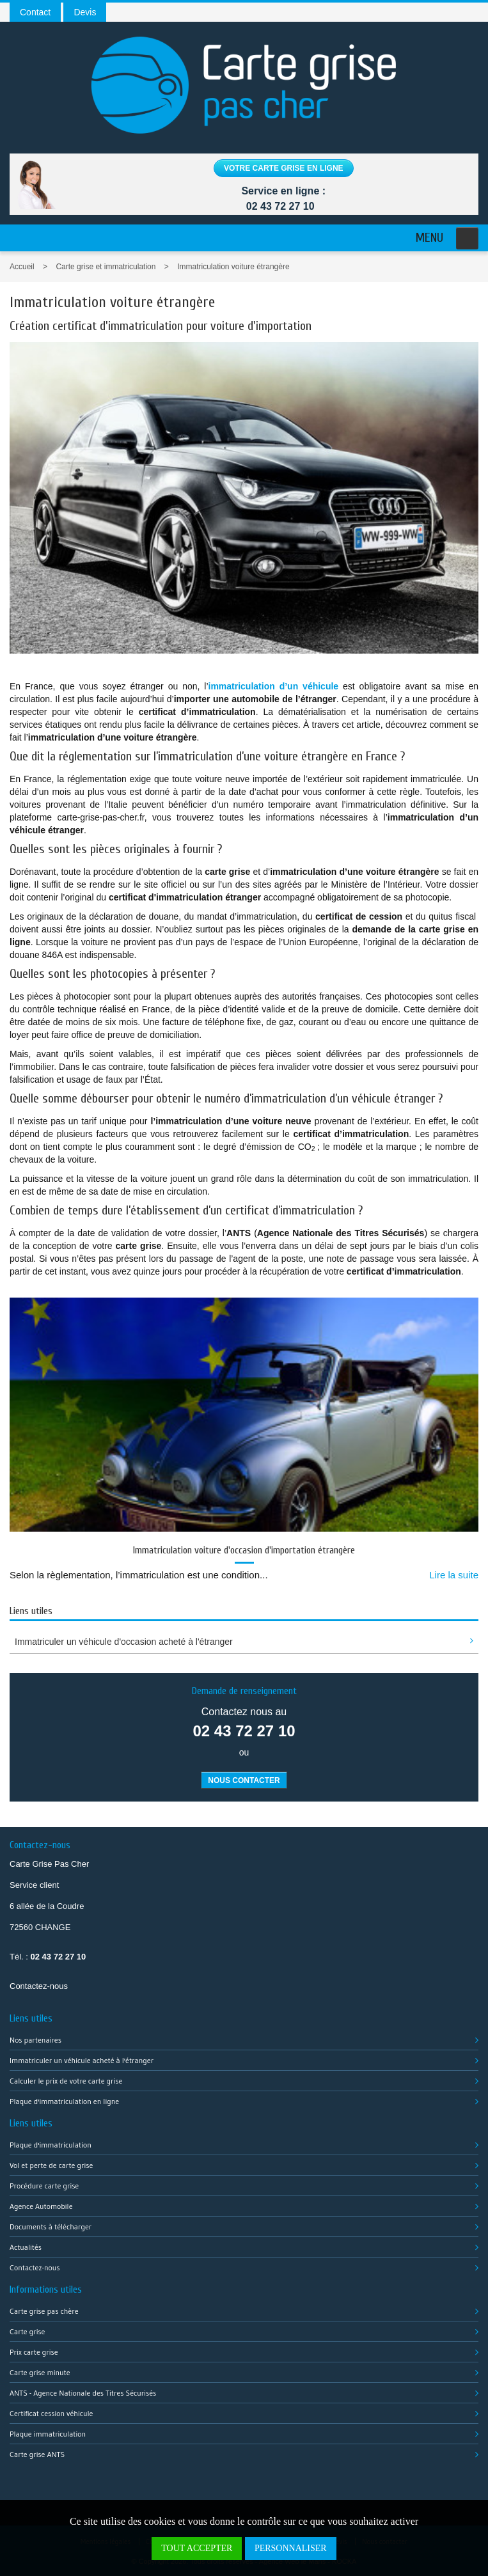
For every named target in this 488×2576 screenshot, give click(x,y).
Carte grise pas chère (44, 2311)
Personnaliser (291, 2548)
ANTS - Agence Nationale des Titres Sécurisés (83, 2393)
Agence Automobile (41, 2206)
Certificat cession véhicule (51, 2413)
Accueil (22, 266)
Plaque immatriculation (48, 2434)
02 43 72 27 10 (280, 206)
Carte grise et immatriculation (105, 266)
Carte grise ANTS (37, 2454)
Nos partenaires (35, 2040)
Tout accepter (196, 2548)
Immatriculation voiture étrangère (233, 266)
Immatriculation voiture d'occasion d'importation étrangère (244, 1550)
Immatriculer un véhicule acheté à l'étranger (81, 2060)
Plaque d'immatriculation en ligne (64, 2101)
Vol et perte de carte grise (51, 2165)
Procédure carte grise (44, 2185)
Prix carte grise (34, 2352)
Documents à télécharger (50, 2226)
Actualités (26, 2247)
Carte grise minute (40, 2372)
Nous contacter (243, 1780)
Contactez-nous (39, 1986)
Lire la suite (453, 1574)
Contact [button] (35, 12)
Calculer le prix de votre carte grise (66, 2080)
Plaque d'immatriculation (50, 2144)
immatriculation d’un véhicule (274, 686)
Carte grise (27, 2331)
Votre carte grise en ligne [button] (283, 168)
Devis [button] (85, 12)
